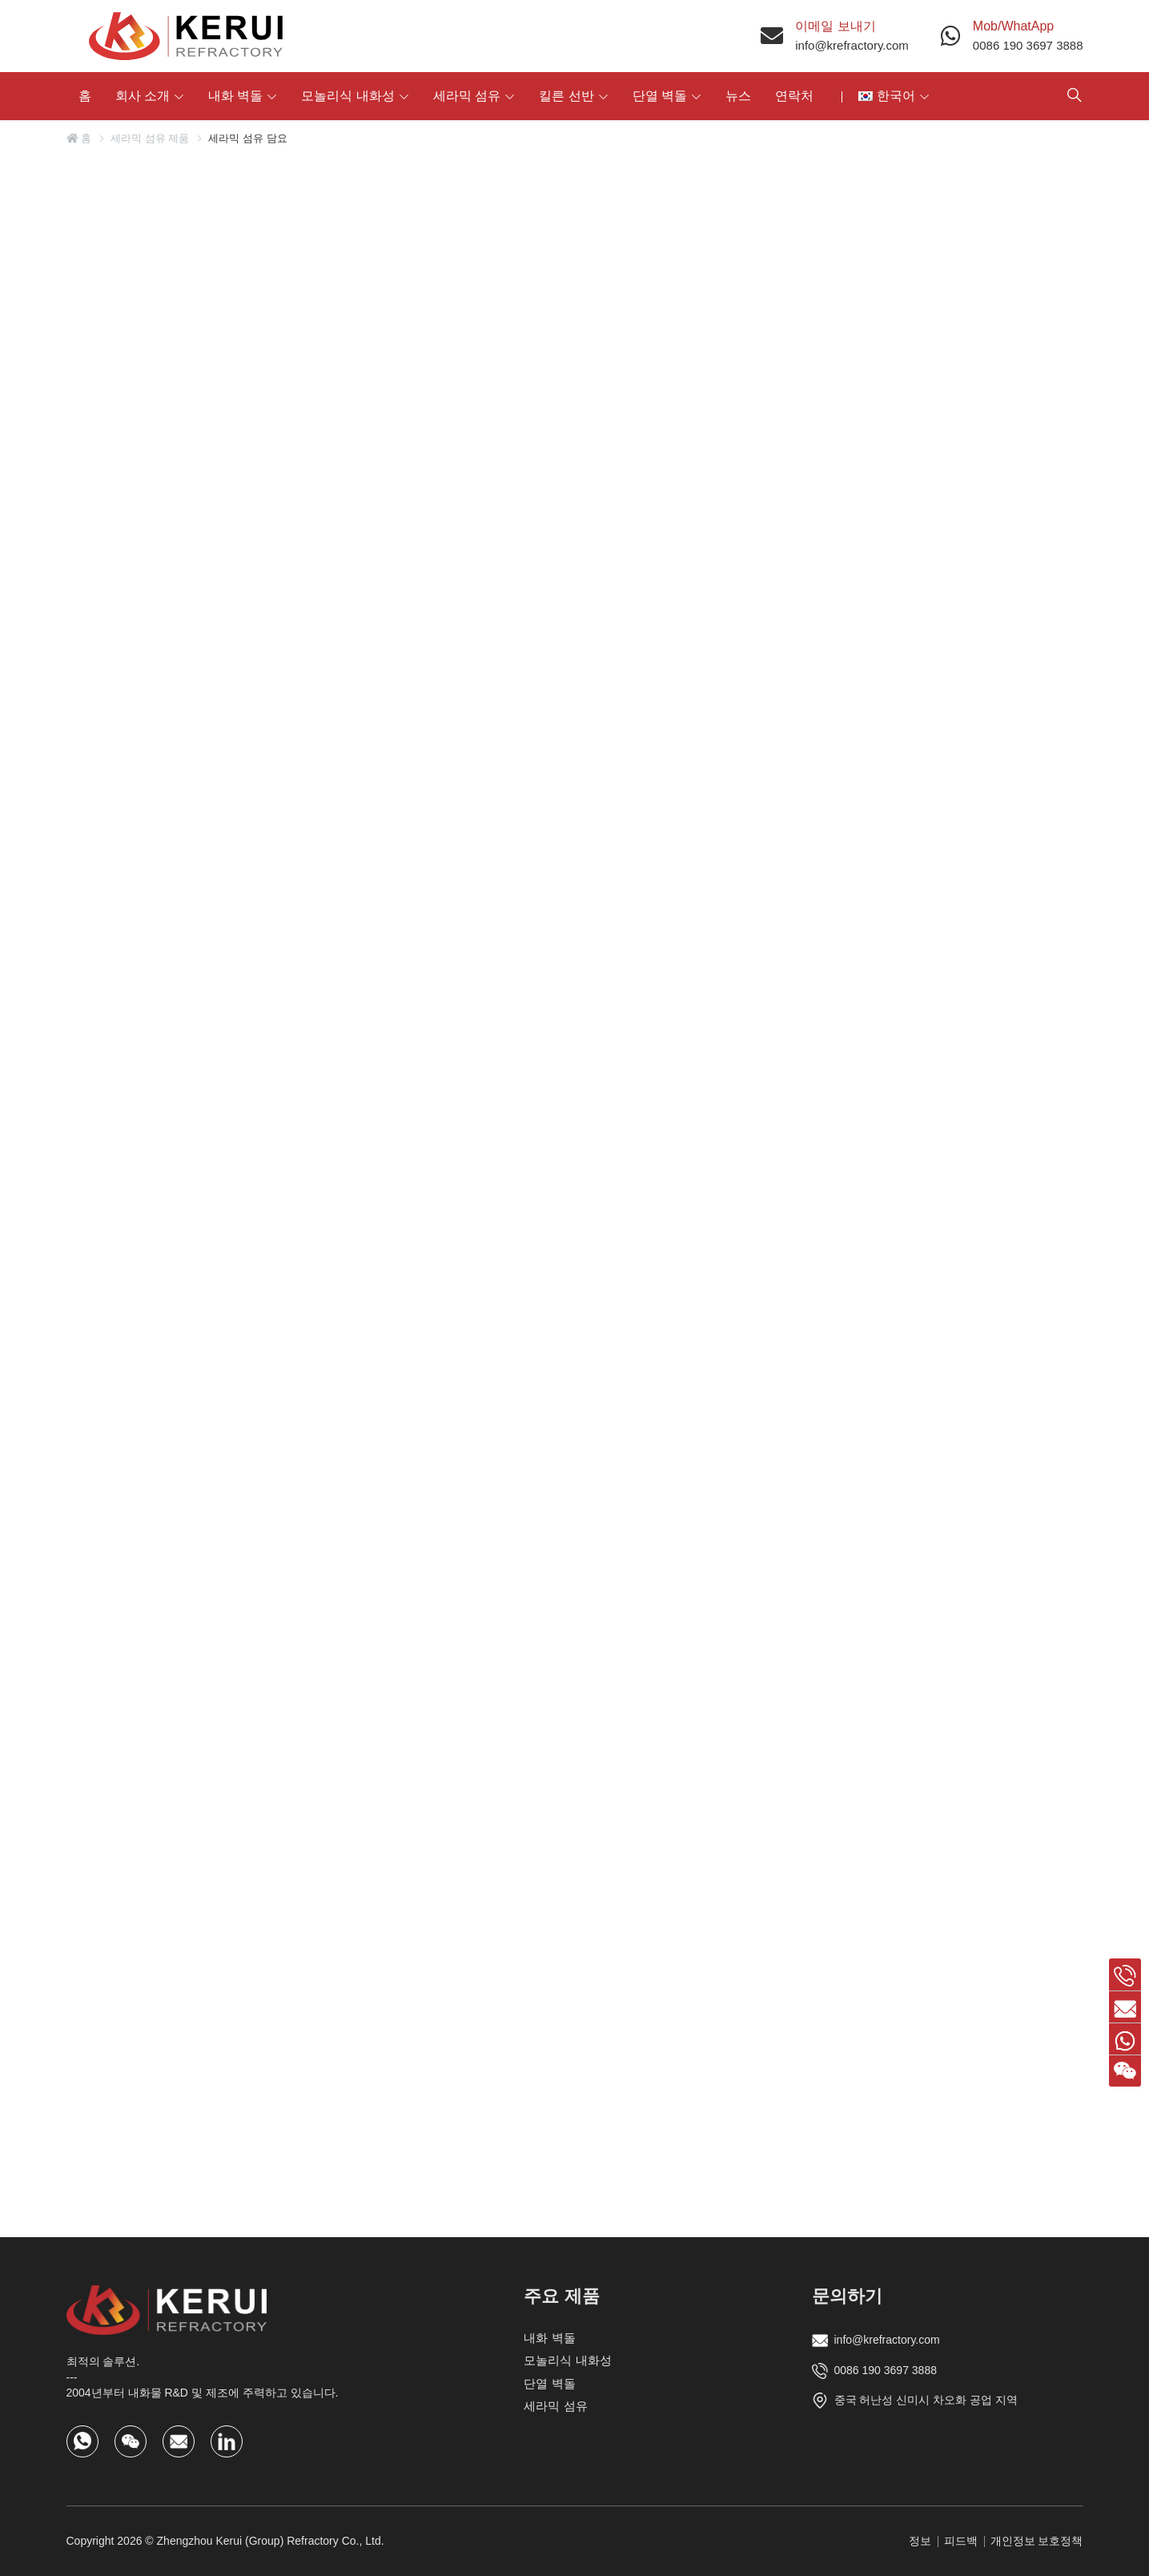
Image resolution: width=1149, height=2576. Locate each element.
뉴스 (738, 96)
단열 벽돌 (660, 96)
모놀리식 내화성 (347, 96)
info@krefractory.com (852, 45)
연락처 (794, 96)
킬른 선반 (566, 96)
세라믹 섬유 (466, 96)
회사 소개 (142, 96)
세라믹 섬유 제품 (149, 138)
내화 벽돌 (235, 96)
